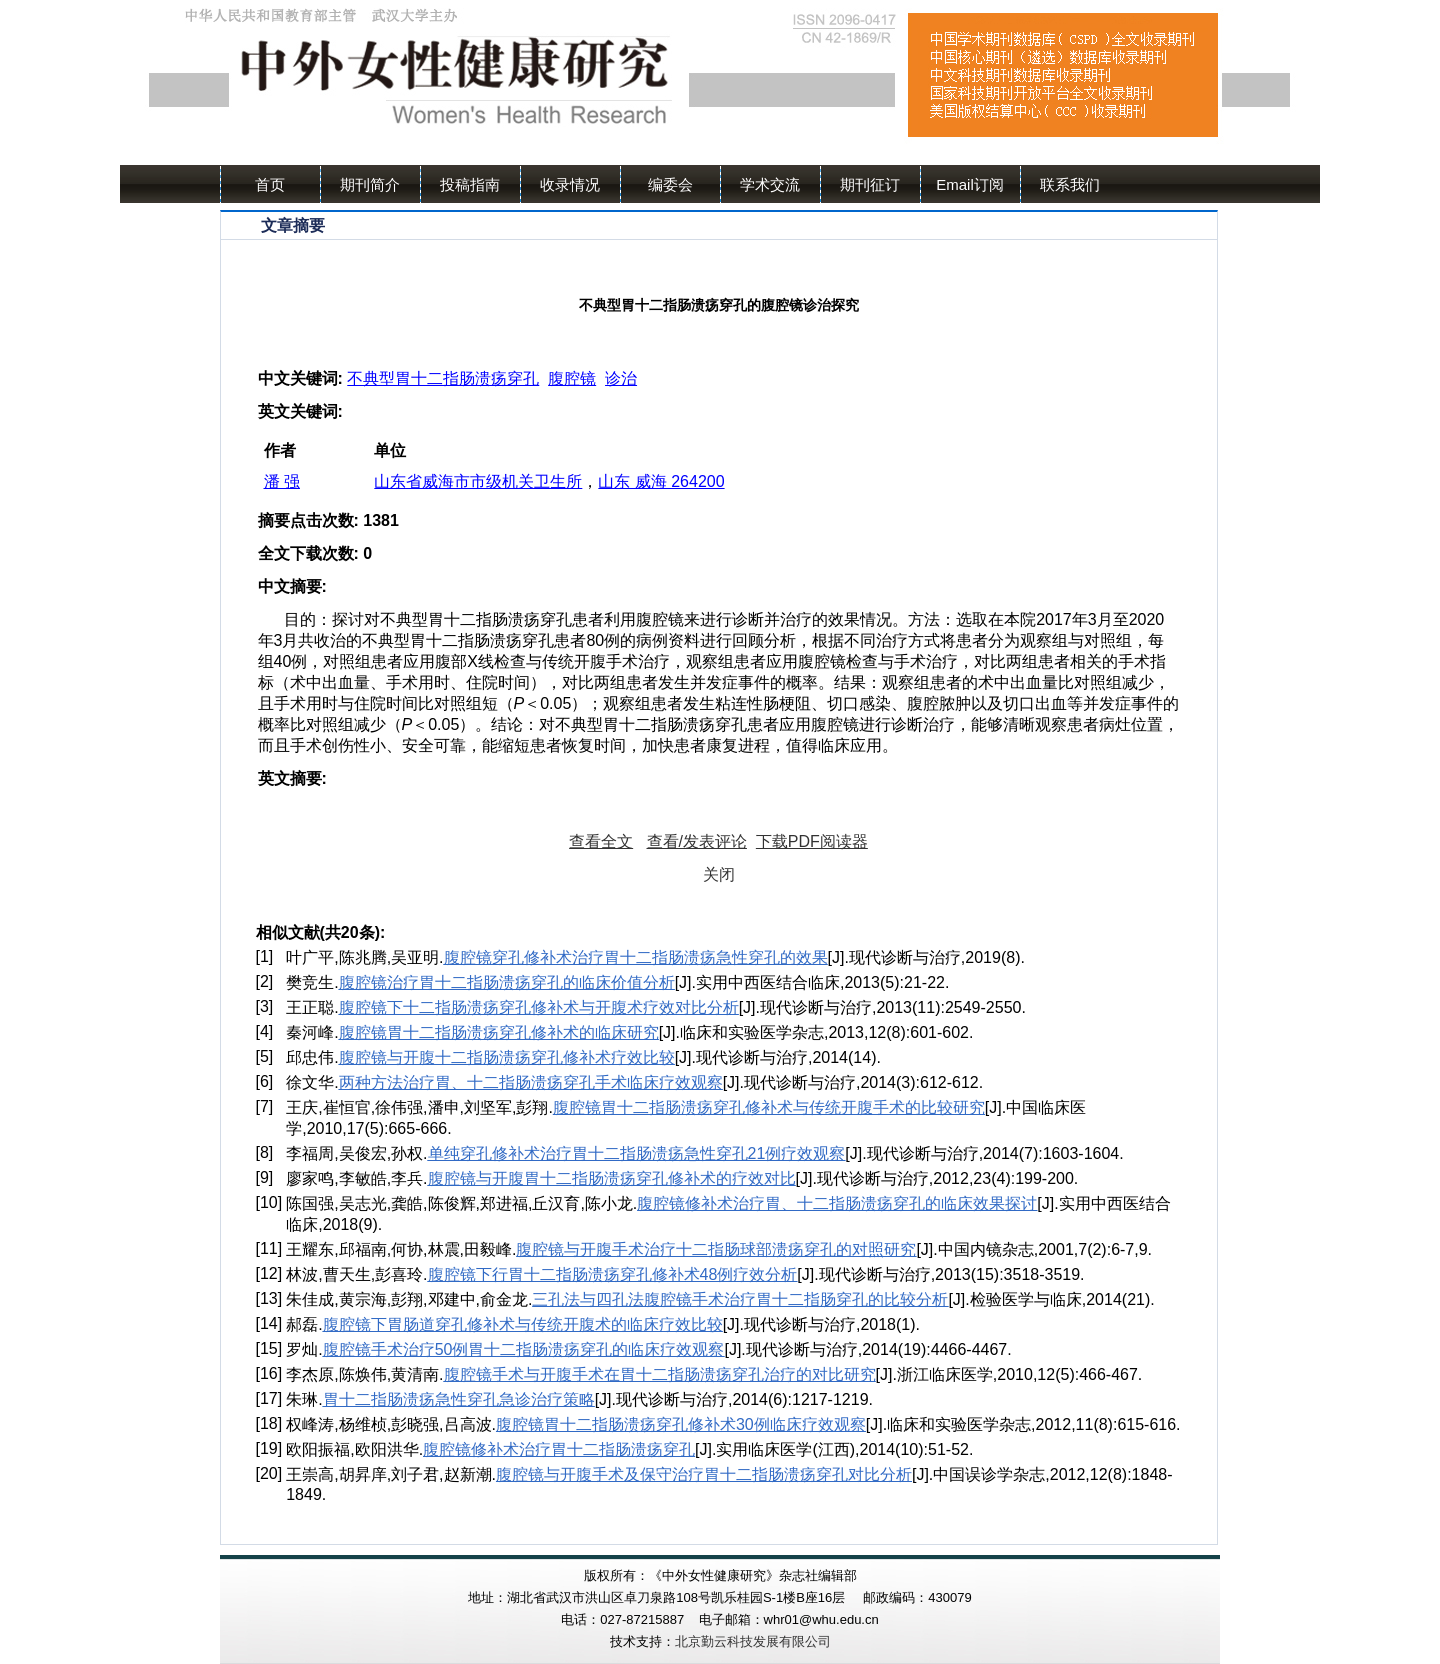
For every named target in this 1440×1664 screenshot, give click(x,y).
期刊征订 (870, 184)
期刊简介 (370, 184)
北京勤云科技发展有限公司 (753, 1641)
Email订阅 (970, 184)
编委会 (670, 184)
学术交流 (770, 184)
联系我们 (1070, 184)
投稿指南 (470, 184)
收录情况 (570, 184)
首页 (270, 184)
